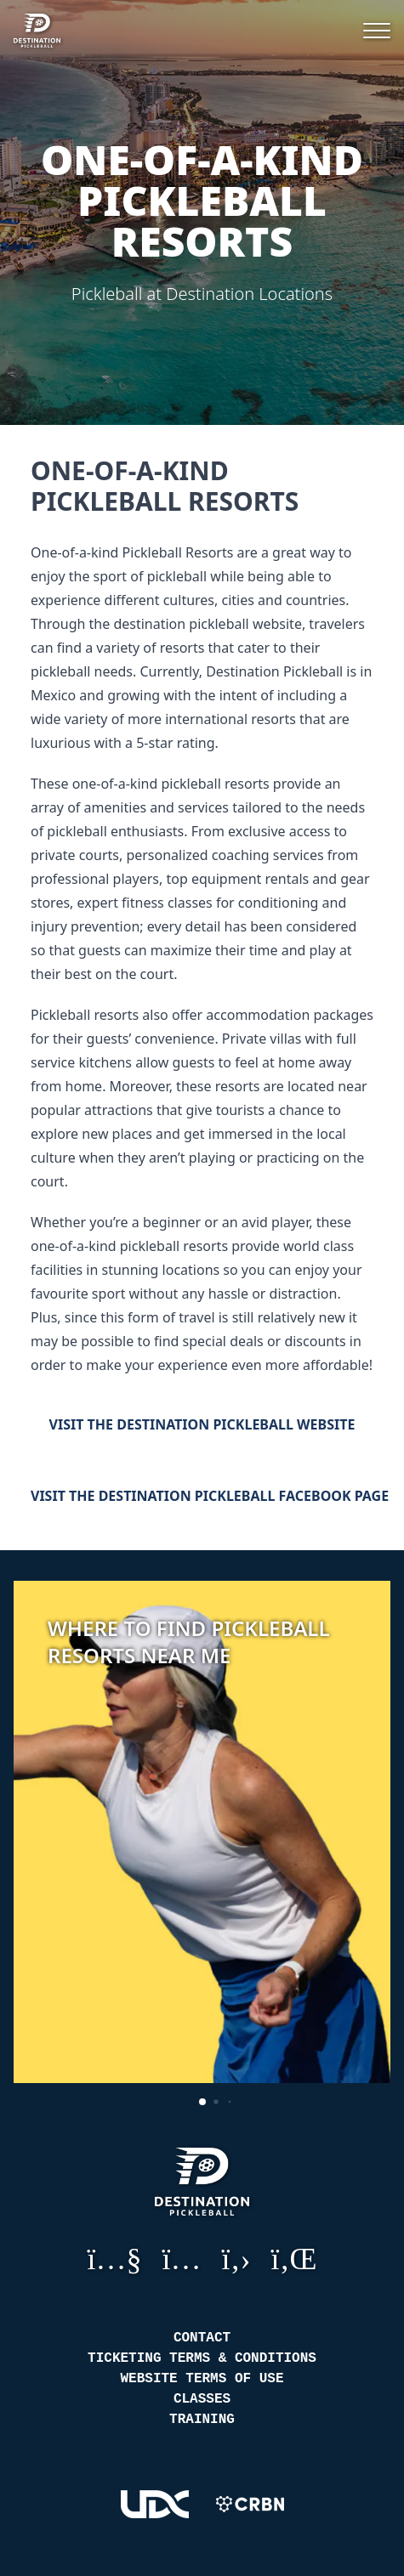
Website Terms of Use (201, 2378)
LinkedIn (294, 2258)
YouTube (114, 2258)
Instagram (182, 2258)
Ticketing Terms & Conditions (202, 2358)
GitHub (236, 2258)
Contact (202, 2338)
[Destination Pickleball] (50, 31)
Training (202, 2419)
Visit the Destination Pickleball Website (202, 1424)
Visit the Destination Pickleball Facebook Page (202, 1495)
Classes (202, 2399)
